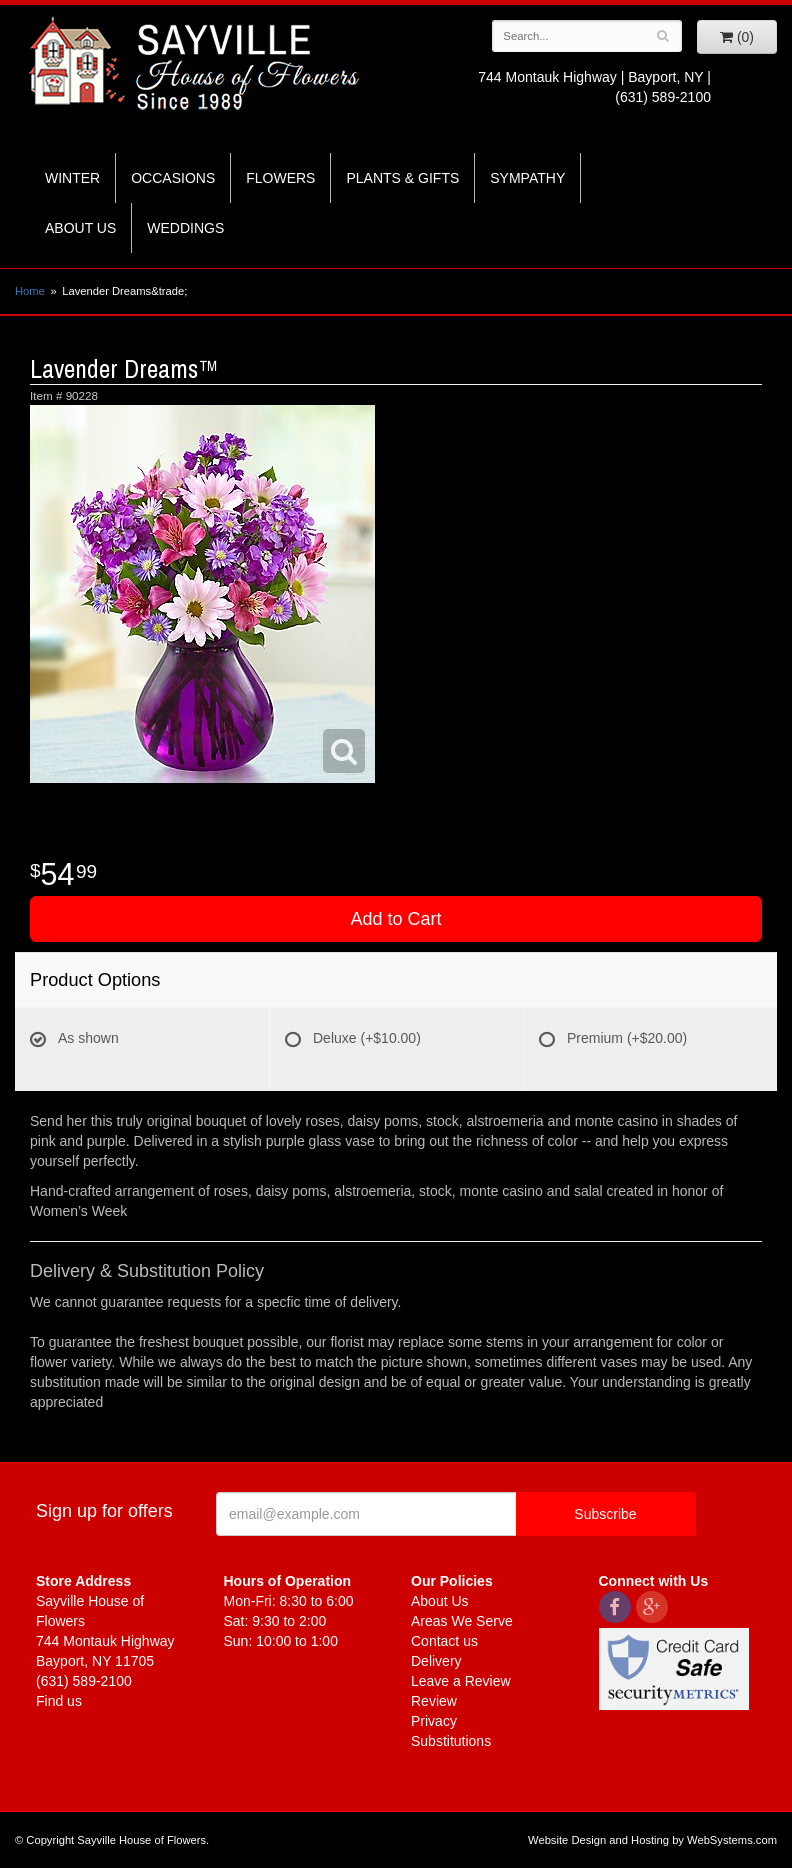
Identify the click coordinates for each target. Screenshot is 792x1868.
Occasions (173, 178)
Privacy (434, 1721)
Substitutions (451, 1741)
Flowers (280, 178)
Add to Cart (395, 919)
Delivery (436, 1661)
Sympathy (527, 178)
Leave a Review (461, 1681)
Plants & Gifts (402, 178)
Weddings (185, 228)
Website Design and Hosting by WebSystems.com (652, 1840)
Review (434, 1701)
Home (30, 291)
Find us (59, 1701)
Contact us (444, 1641)
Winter (72, 178)
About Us (80, 228)
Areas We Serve (462, 1621)
